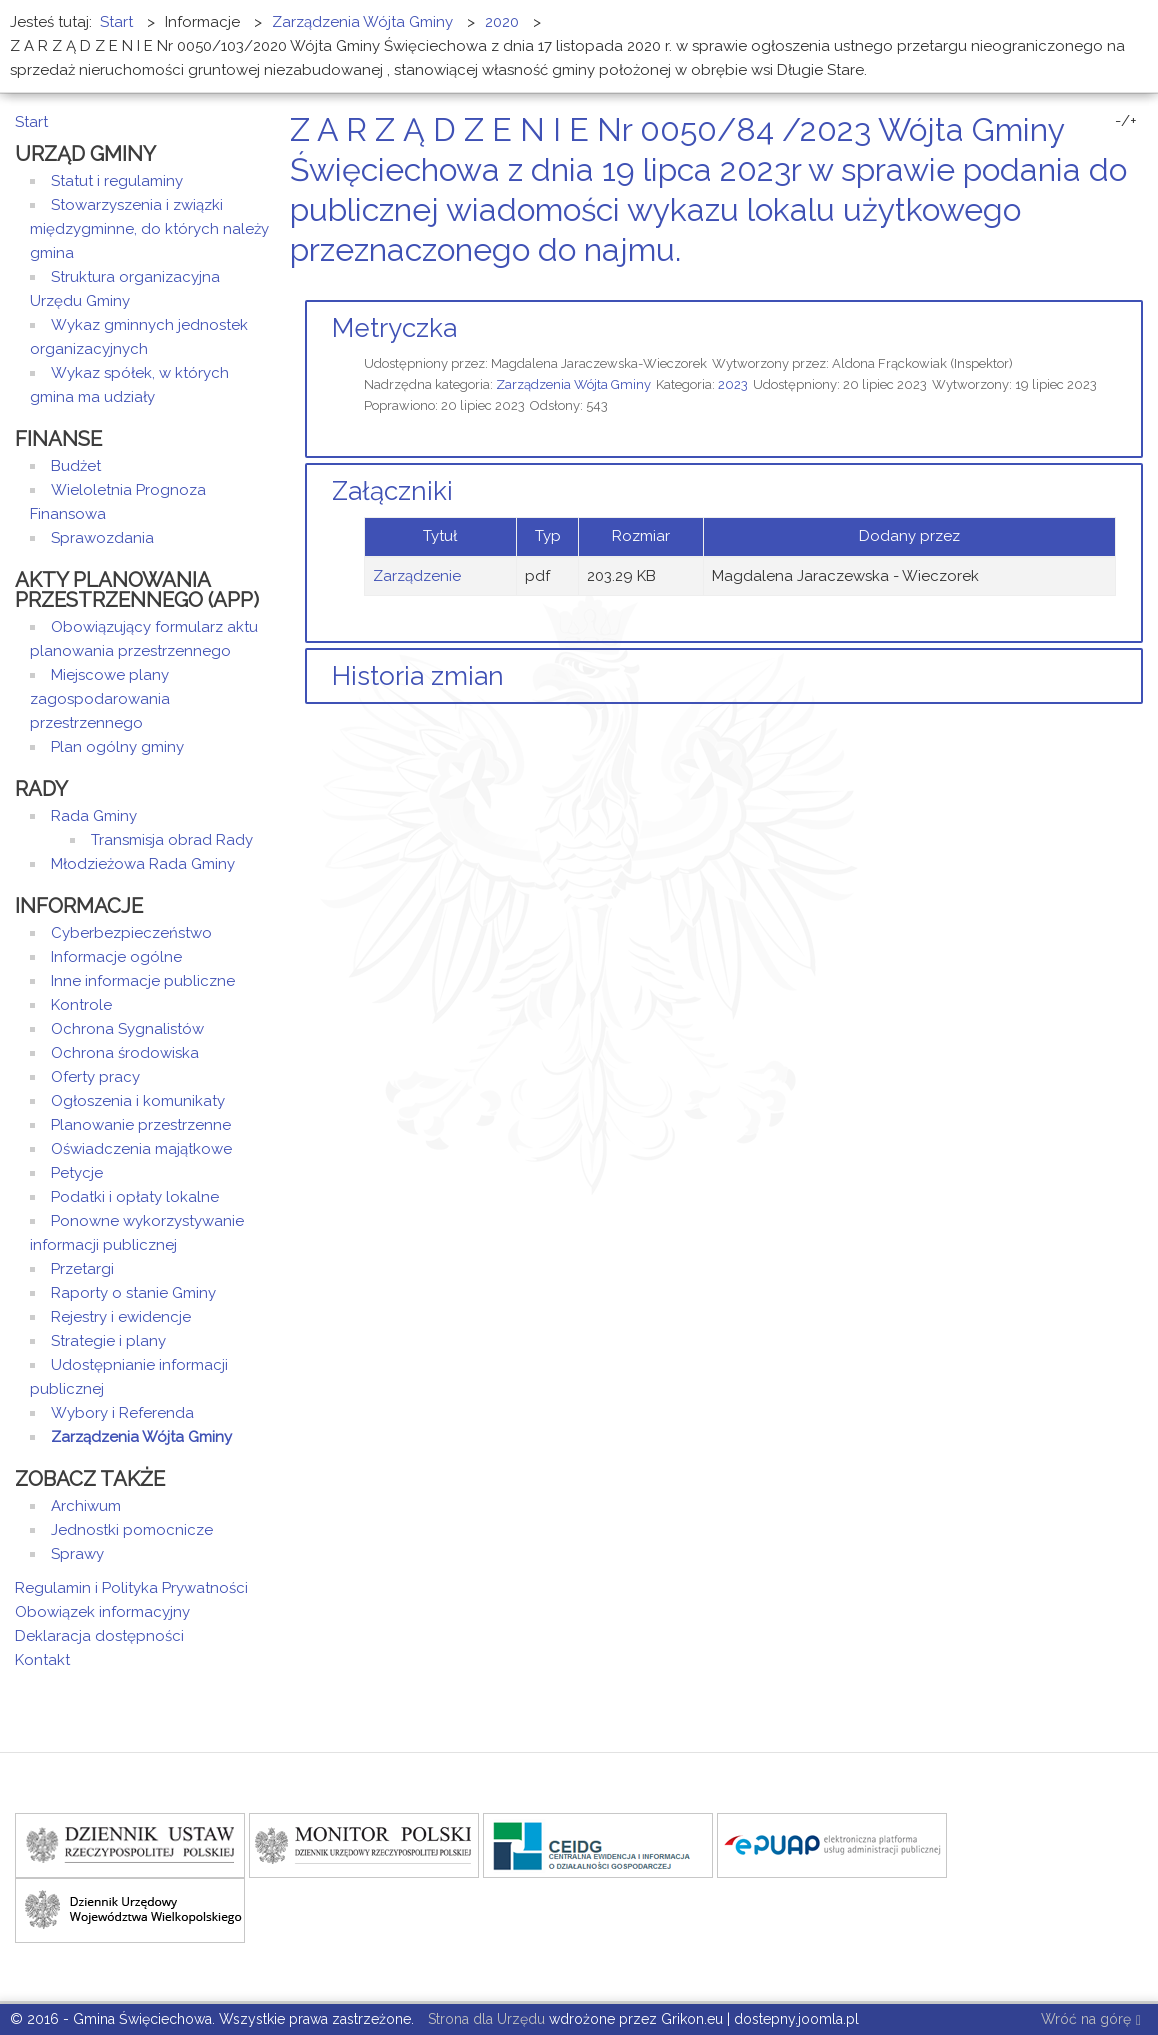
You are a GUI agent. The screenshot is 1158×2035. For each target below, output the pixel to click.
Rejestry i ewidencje (121, 1317)
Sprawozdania (102, 538)
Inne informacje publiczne (143, 981)
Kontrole (81, 1005)
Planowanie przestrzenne (141, 1125)
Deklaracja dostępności (99, 1636)
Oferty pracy (95, 1077)
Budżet (76, 466)
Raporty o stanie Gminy (133, 1293)
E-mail (1137, 287)
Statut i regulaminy (117, 181)
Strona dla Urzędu (484, 2019)
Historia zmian (418, 676)
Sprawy (77, 1554)
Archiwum (86, 1506)
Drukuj (1113, 287)
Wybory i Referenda (122, 1413)
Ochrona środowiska (125, 1053)
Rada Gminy (94, 816)
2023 (733, 384)
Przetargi (82, 1269)
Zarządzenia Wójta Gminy (573, 384)
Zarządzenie (417, 576)
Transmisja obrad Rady (172, 840)
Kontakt (42, 1660)
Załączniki (392, 491)
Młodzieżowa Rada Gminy (143, 864)
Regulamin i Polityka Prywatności (131, 1588)
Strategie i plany (108, 1341)
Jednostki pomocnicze (132, 1530)
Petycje (77, 1173)
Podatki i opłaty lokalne (135, 1197)
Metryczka (394, 328)
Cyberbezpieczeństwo (131, 933)
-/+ (1126, 121)
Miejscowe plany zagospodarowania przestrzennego (100, 699)
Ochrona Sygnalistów (127, 1029)
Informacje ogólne (116, 957)
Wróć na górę (1091, 2020)
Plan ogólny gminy (117, 747)
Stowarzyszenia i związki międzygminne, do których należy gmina (149, 229)
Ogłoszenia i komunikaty (138, 1101)
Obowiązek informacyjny (102, 1612)
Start (31, 122)
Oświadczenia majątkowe (141, 1149)
